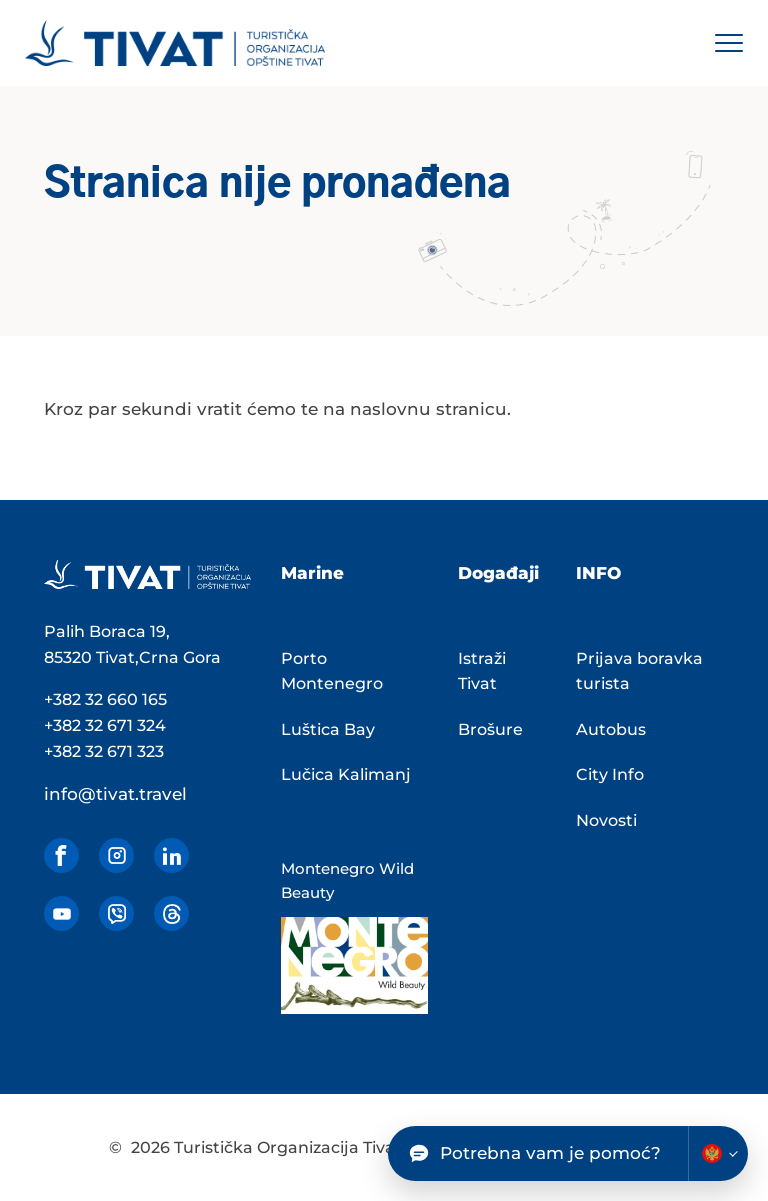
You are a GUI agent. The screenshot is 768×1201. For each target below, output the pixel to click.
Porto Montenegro (332, 671)
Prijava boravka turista (639, 671)
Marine (312, 573)
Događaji (498, 573)
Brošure (490, 729)
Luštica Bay (328, 729)
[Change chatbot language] (718, 1153)
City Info (610, 774)
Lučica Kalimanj (346, 774)
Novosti (606, 820)
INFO (598, 573)
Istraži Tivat (482, 671)
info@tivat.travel (115, 794)
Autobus (611, 729)
